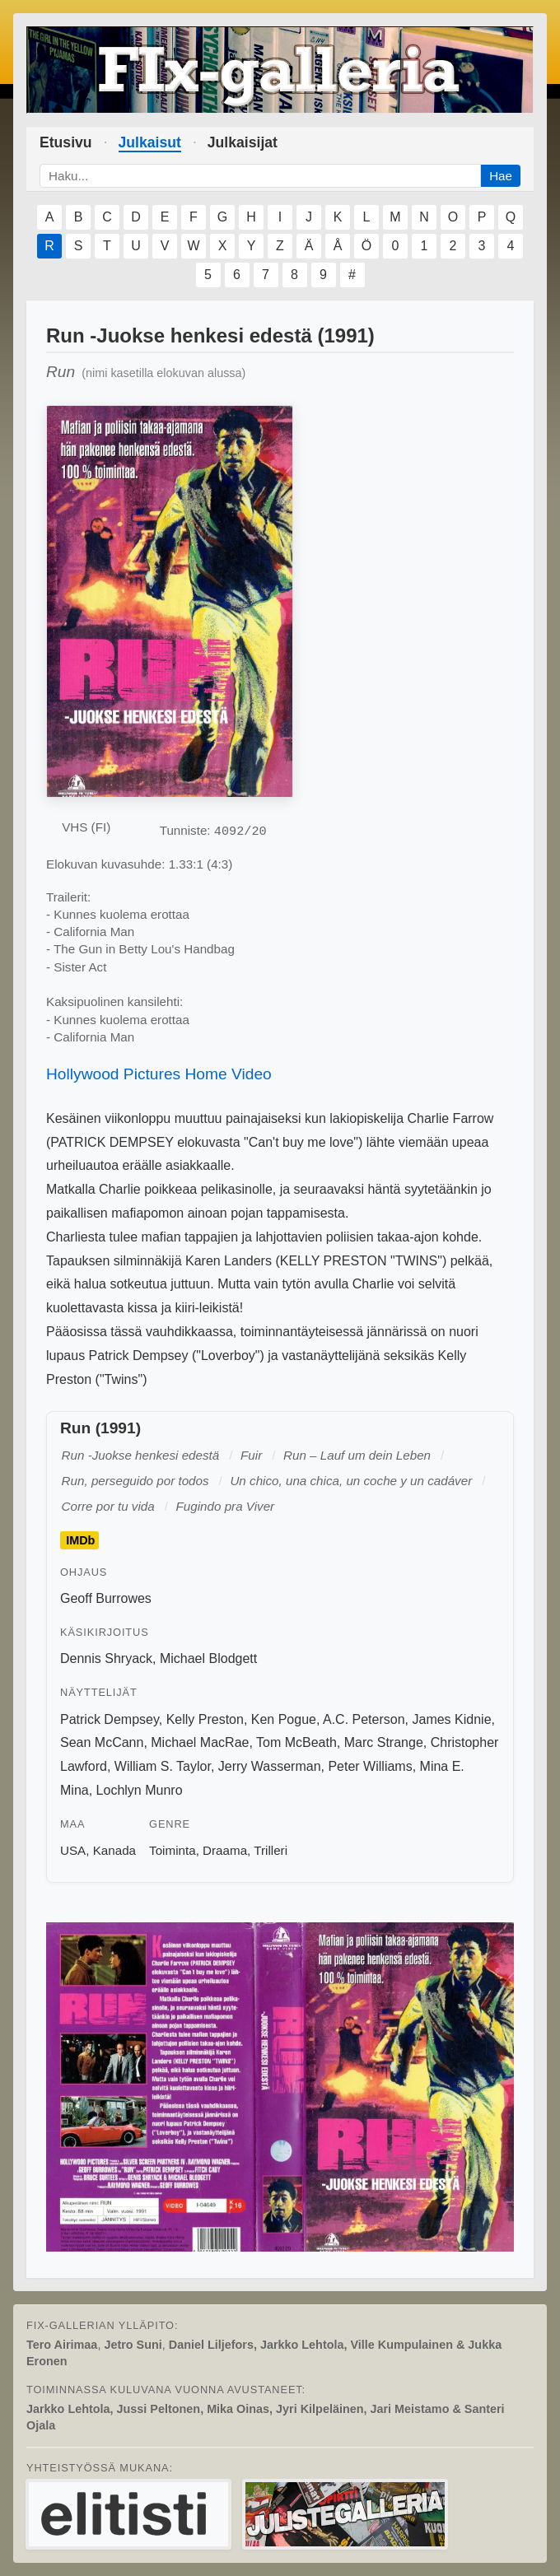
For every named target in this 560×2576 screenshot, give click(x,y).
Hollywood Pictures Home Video (159, 1074)
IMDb (80, 1540)
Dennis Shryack (106, 1658)
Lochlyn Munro (139, 1790)
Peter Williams (370, 1766)
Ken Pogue (283, 1719)
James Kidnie (451, 1719)
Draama (225, 1850)
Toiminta (172, 1850)
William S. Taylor (162, 1766)
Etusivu (66, 142)
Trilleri (270, 1850)
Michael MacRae (200, 1742)
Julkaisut (150, 142)
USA (73, 1850)
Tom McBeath (296, 1742)
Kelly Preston (205, 1719)
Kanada (114, 1850)
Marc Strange (383, 1742)
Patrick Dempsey (109, 1719)
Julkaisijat (243, 142)
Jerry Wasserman (269, 1766)
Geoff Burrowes (106, 1598)
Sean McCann (101, 1742)
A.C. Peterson (364, 1719)
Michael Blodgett (208, 1658)
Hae (500, 176)
